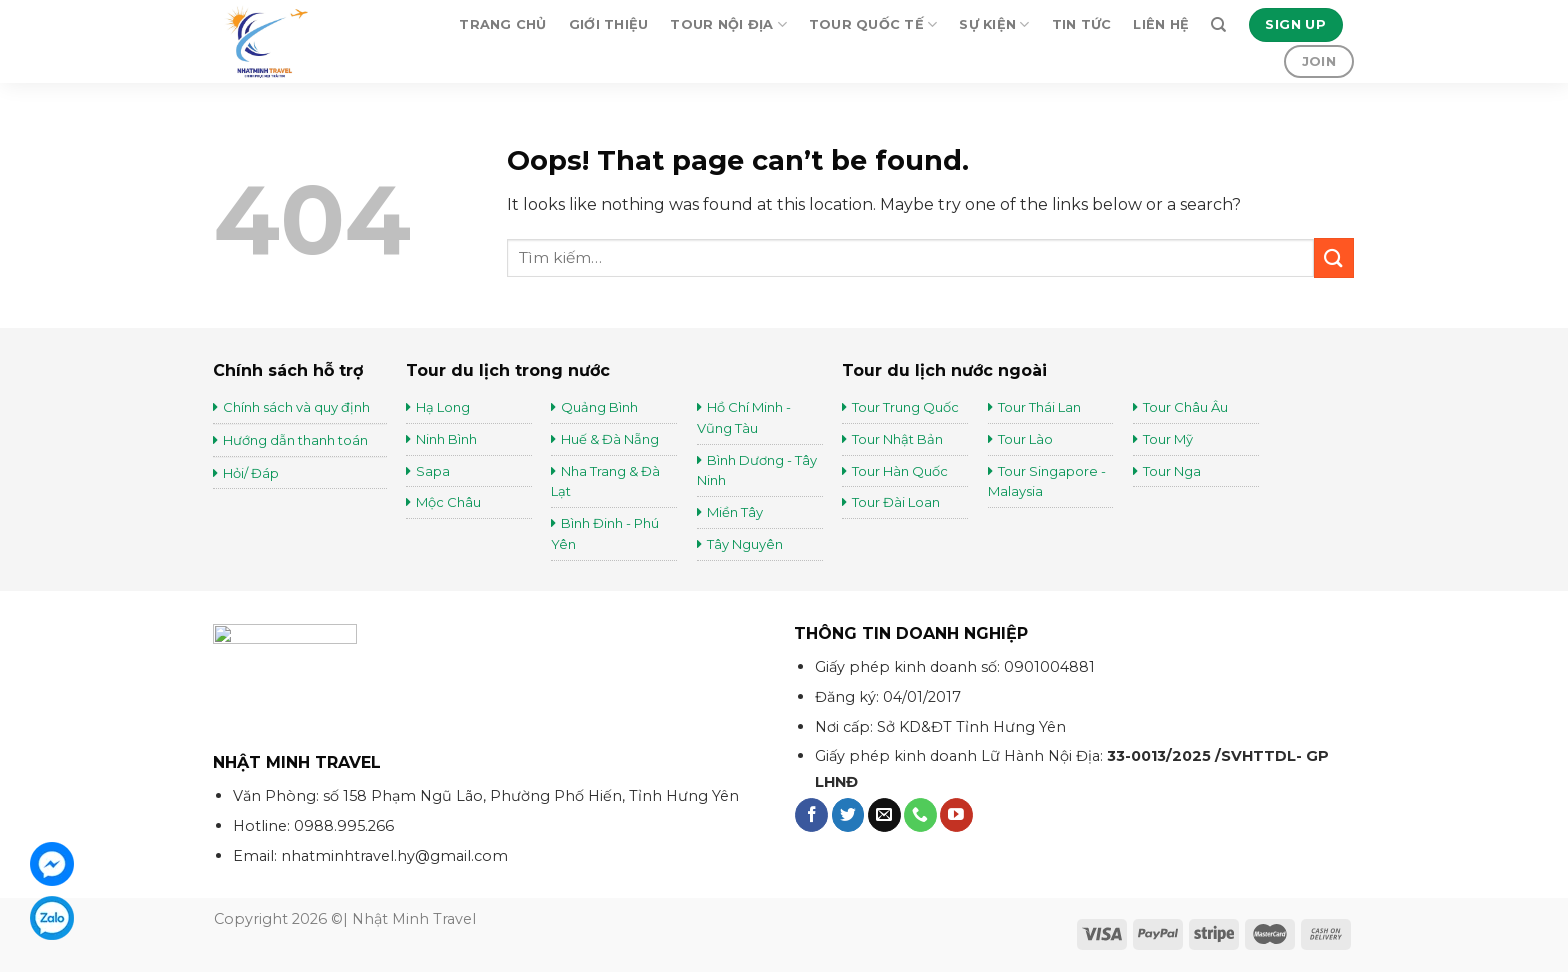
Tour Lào (1025, 439)
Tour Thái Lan (1041, 407)
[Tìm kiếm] (1218, 25)
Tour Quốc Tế (873, 24)
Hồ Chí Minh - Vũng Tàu (744, 417)
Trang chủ (502, 24)
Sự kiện (994, 24)
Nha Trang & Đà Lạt (605, 481)
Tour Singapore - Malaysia (1047, 481)
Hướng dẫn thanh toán (295, 440)
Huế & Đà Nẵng (610, 439)
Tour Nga (1172, 471)
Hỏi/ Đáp (251, 473)
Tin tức (1082, 24)
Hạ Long (443, 407)
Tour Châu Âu (1187, 407)
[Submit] (1334, 257)
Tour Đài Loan (896, 502)
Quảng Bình (599, 407)
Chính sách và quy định (296, 407)
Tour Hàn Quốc (900, 471)
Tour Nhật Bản (899, 439)
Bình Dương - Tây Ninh (757, 470)
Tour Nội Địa (728, 24)
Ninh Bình (446, 439)
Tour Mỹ (1169, 439)
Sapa (433, 471)
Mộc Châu (448, 502)
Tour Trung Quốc (905, 407)
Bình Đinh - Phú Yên (605, 533)
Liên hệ (1161, 24)
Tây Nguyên (745, 544)
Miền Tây (735, 512)
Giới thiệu (609, 24)
